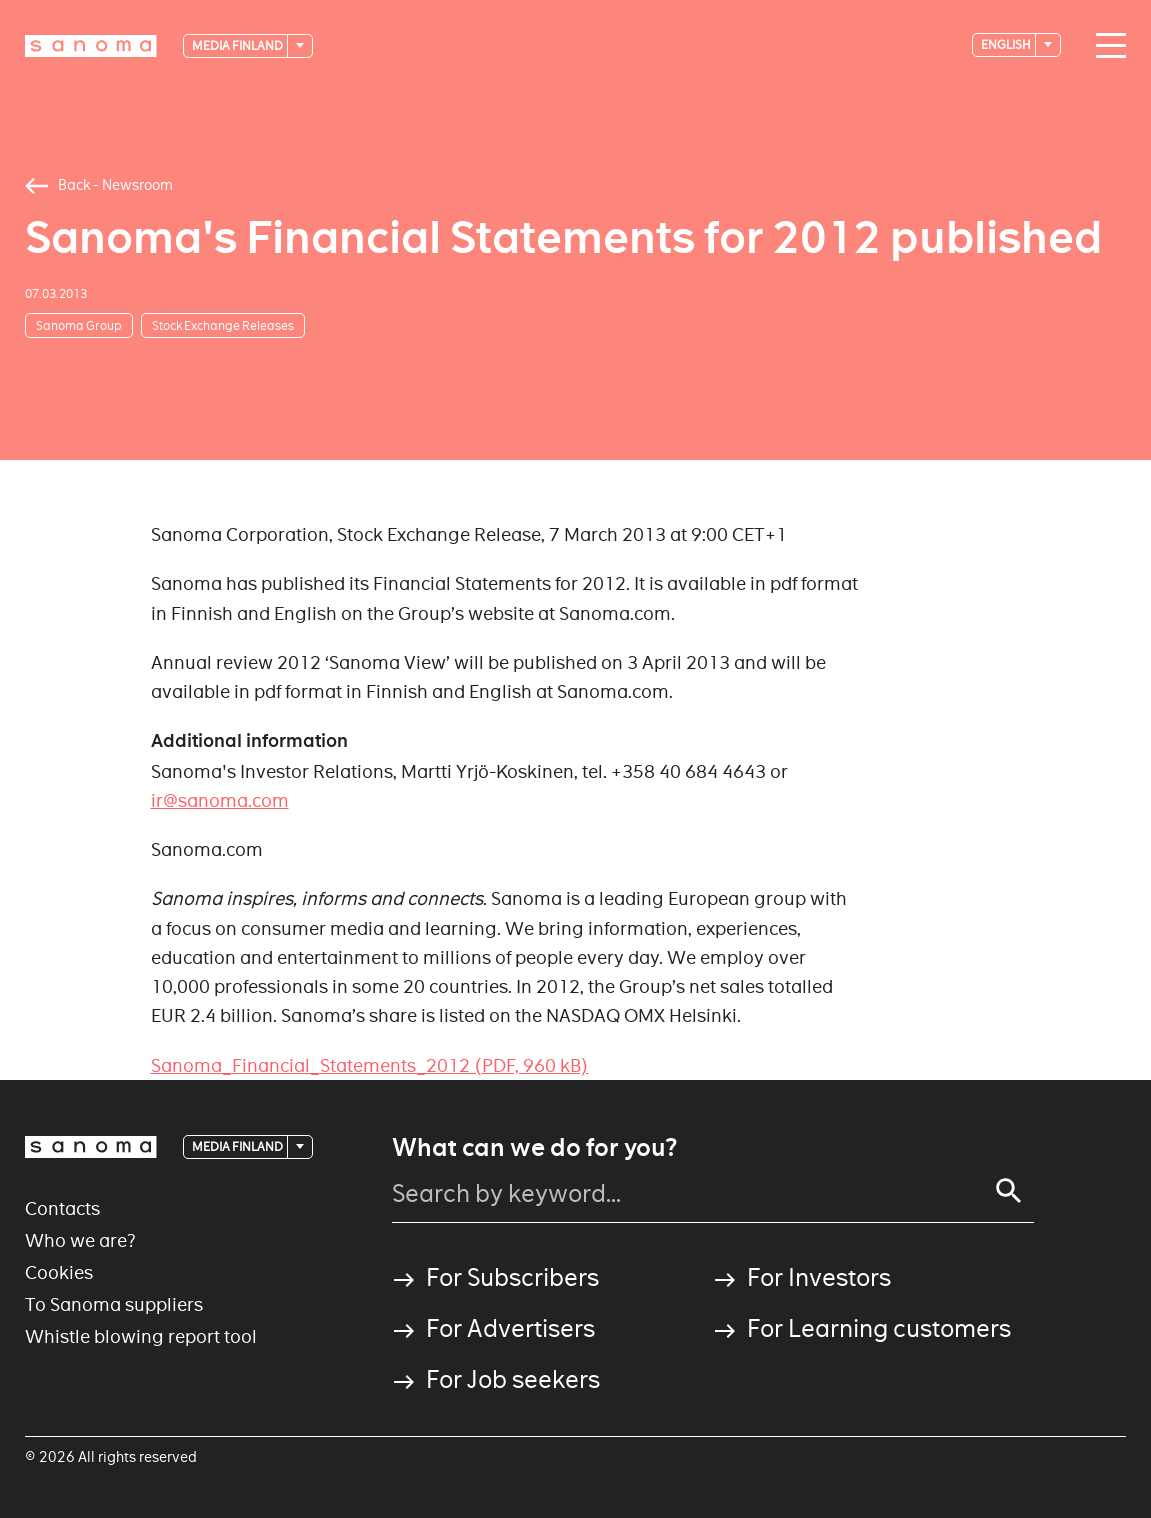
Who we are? (80, 1240)
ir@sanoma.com (220, 800)
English (1007, 44)
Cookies (59, 1272)
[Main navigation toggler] (1106, 46)
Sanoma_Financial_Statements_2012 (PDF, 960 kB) (370, 1065)
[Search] (1009, 1191)
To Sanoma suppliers (114, 1304)
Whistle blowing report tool (141, 1336)
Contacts (62, 1208)
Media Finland (238, 45)
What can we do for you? (534, 1148)
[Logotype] (91, 46)
